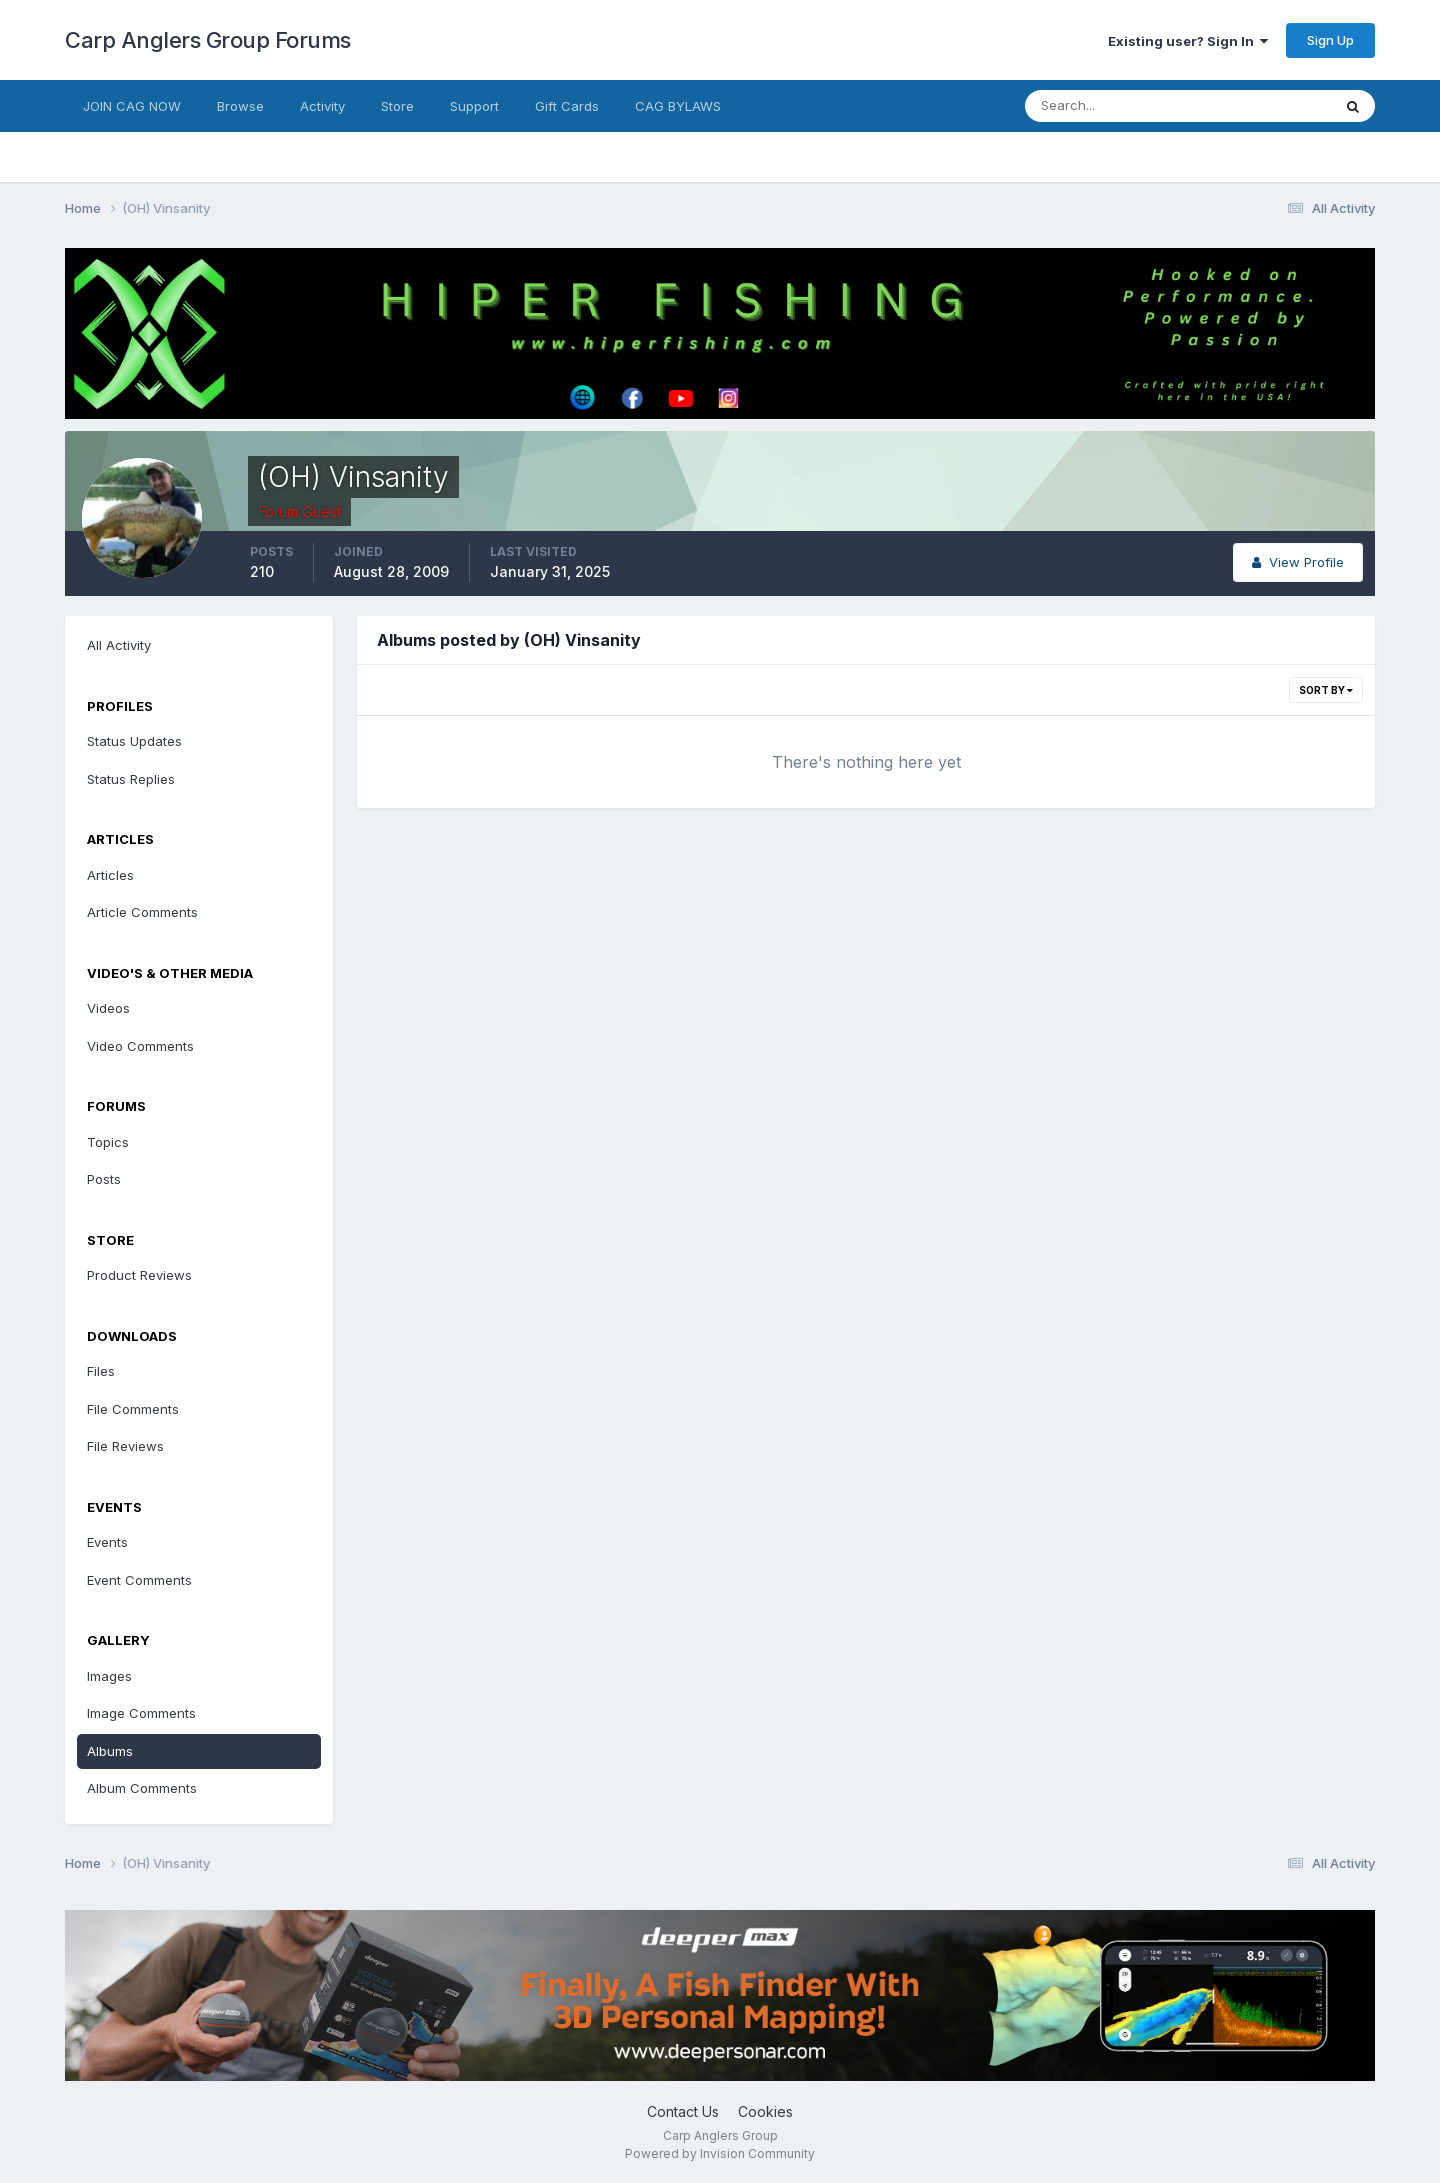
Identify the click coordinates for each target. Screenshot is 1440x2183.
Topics (108, 1142)
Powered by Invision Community (720, 2153)
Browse (240, 106)
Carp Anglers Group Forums (208, 40)
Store (397, 106)
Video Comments (140, 1046)
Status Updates (134, 741)
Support (474, 106)
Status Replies (131, 779)
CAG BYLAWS (678, 106)
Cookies (765, 2111)
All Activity (119, 645)
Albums (110, 1751)
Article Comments (142, 912)
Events (107, 1542)
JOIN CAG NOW (132, 106)
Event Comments (139, 1580)
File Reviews (125, 1446)
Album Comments (142, 1788)
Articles (110, 875)
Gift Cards (567, 106)
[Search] (1113, 106)
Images (109, 1676)
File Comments (133, 1409)
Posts (104, 1179)
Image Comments (141, 1713)
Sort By (1326, 690)
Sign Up (1330, 40)
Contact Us (683, 2111)
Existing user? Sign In (1188, 41)
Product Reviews (139, 1275)
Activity (322, 106)
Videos (108, 1008)
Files (101, 1371)
